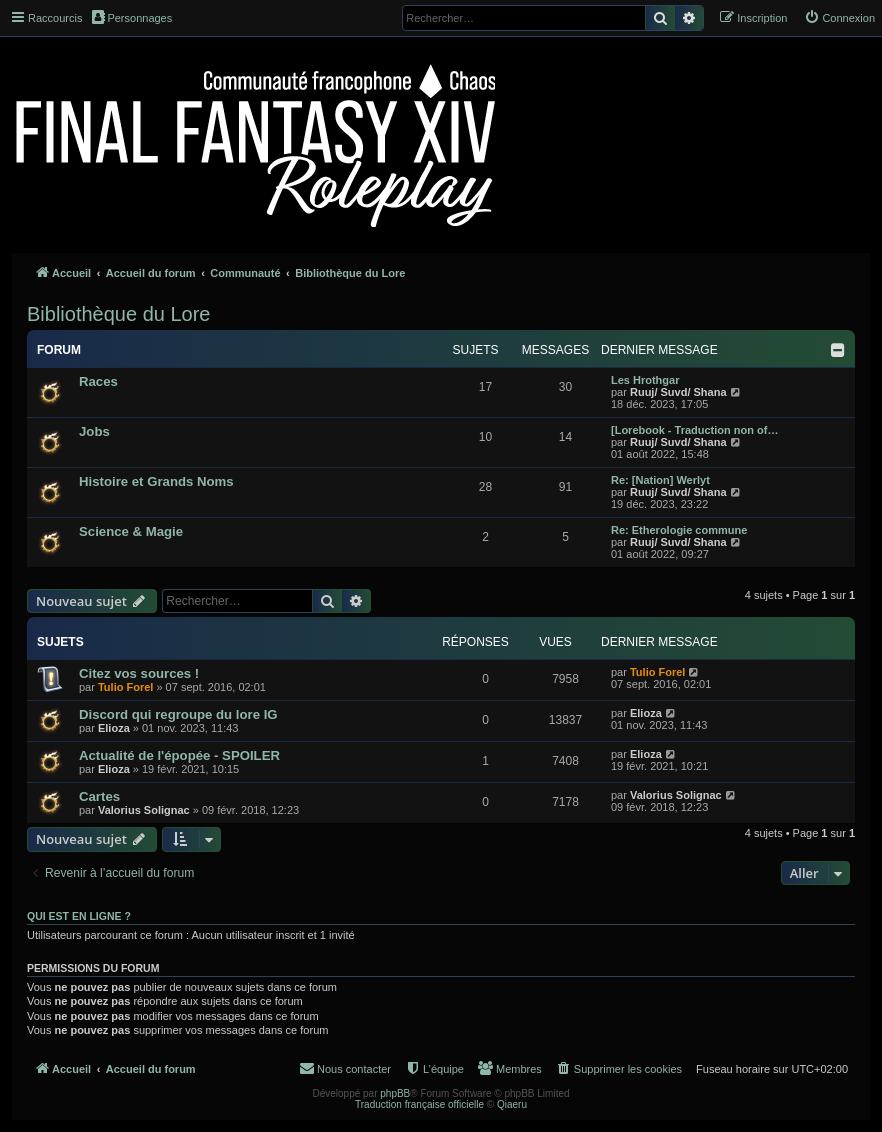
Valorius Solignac (144, 810)
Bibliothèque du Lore (118, 314)
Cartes (99, 796)
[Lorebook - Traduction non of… (694, 430)
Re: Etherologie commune (679, 530)
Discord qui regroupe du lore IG (178, 714)
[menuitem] (839, 18)
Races (98, 381)
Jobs (94, 431)
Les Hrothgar (645, 380)
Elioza (114, 728)
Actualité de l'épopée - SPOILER (179, 755)
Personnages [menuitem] (132, 17)
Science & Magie (131, 531)
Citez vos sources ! (139, 673)
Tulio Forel (125, 687)
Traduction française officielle (419, 1104)
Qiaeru (512, 1104)
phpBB (395, 1093)
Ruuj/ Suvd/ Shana (678, 392)
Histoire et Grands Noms (156, 481)
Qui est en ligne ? (79, 916)
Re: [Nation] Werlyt (660, 480)
